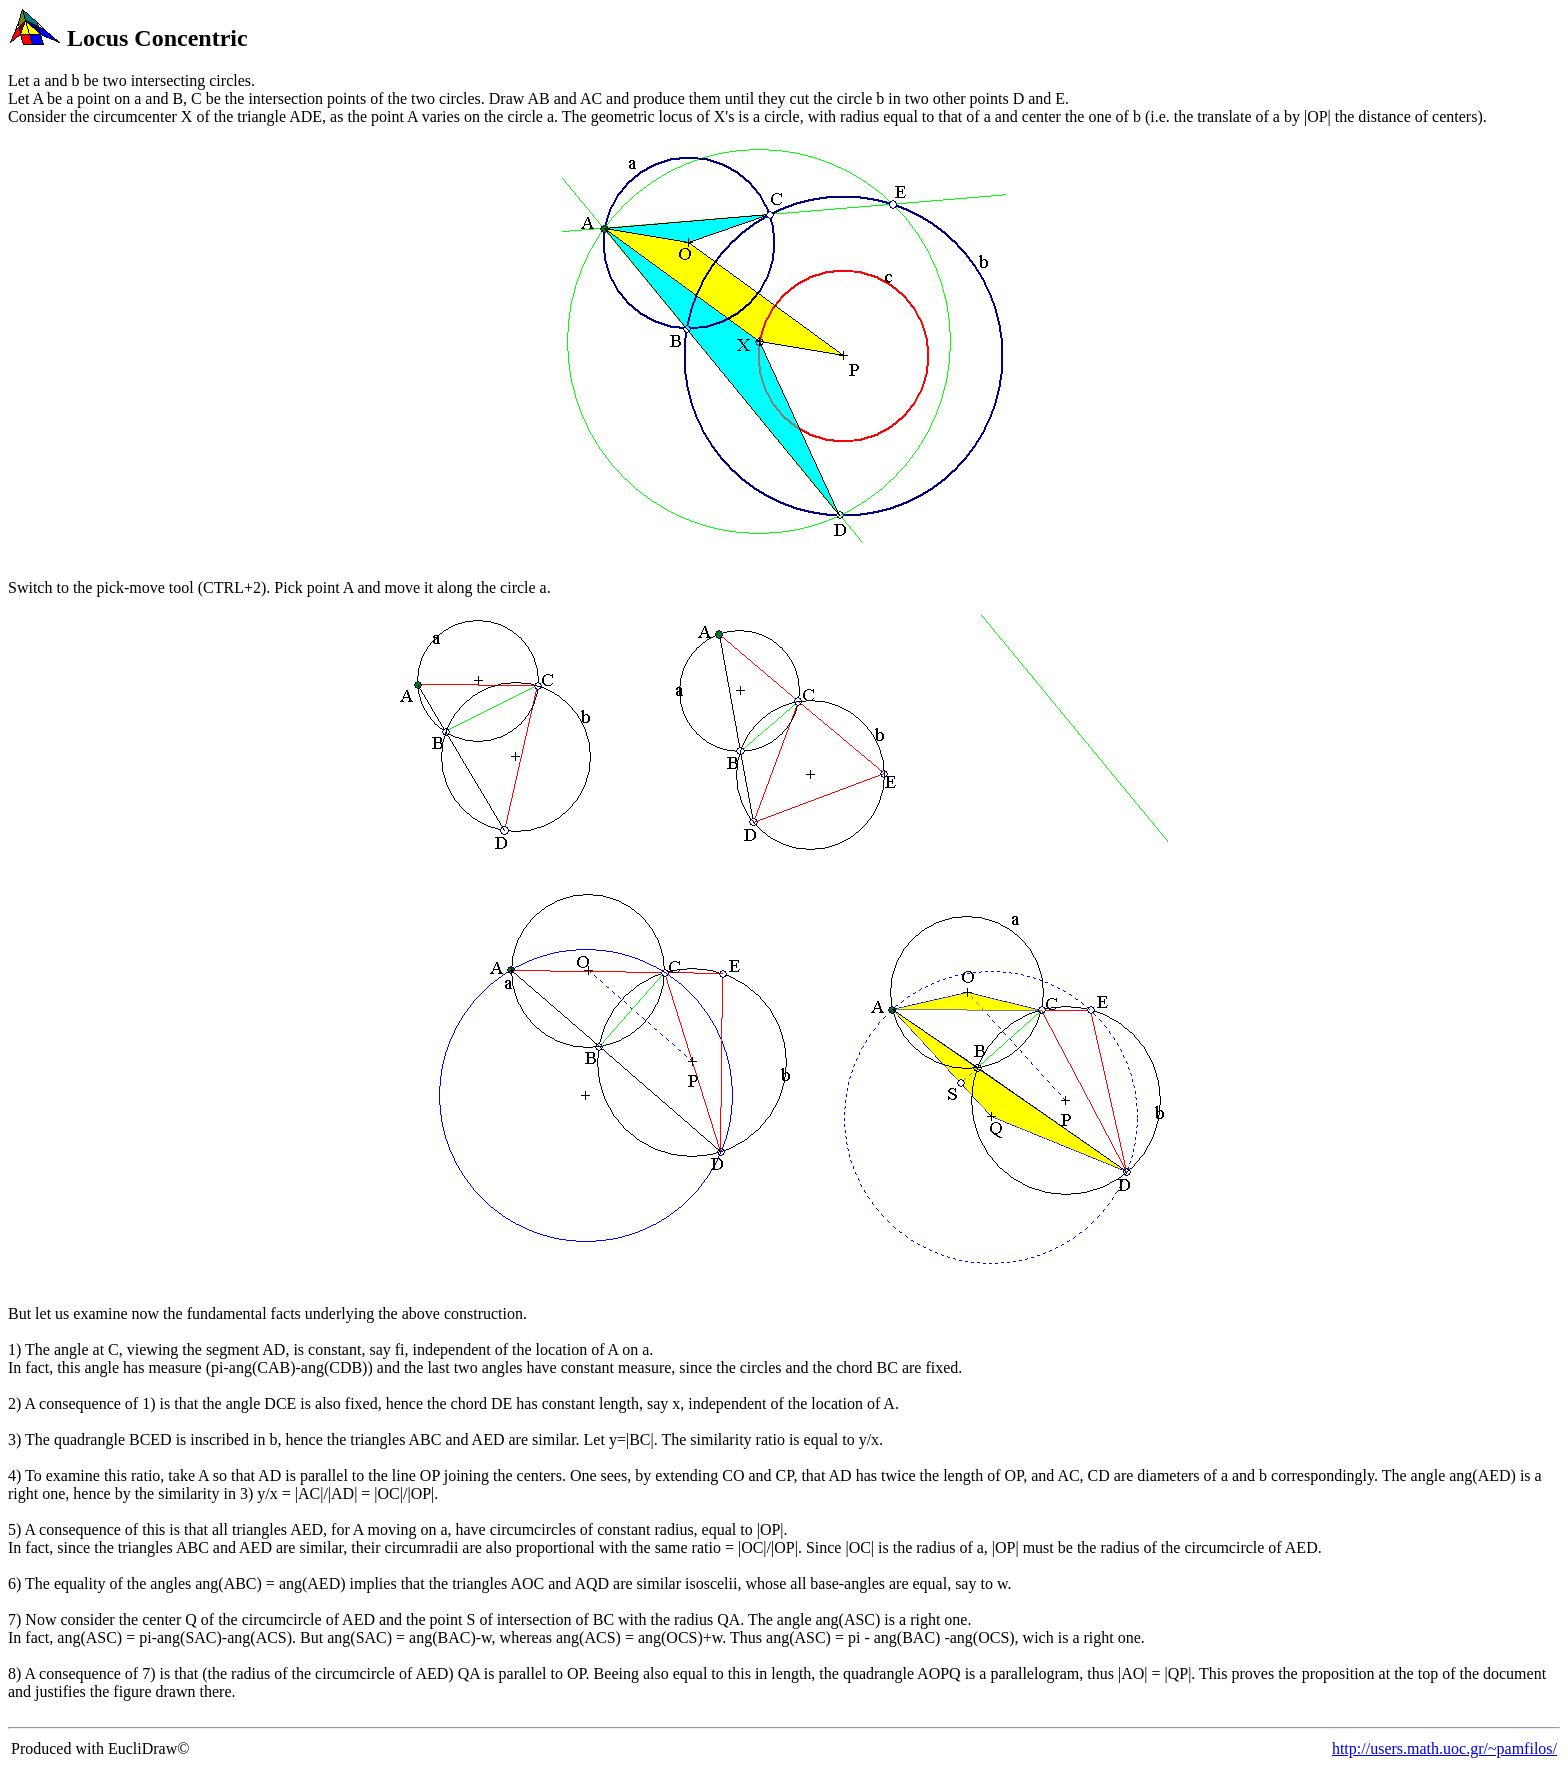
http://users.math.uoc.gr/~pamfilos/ (1444, 1748)
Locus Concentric (157, 38)
